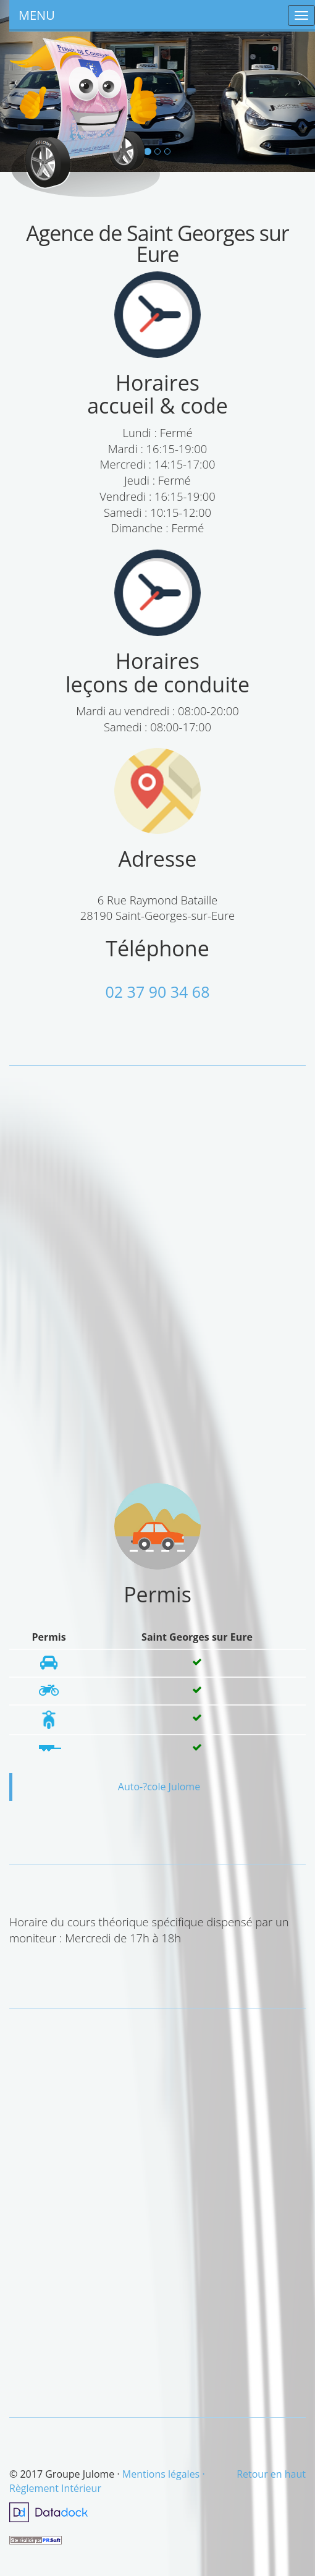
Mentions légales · (163, 2474)
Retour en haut (271, 2474)
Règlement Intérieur (55, 2488)
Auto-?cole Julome (159, 1786)
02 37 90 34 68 (158, 991)
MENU (37, 15)
